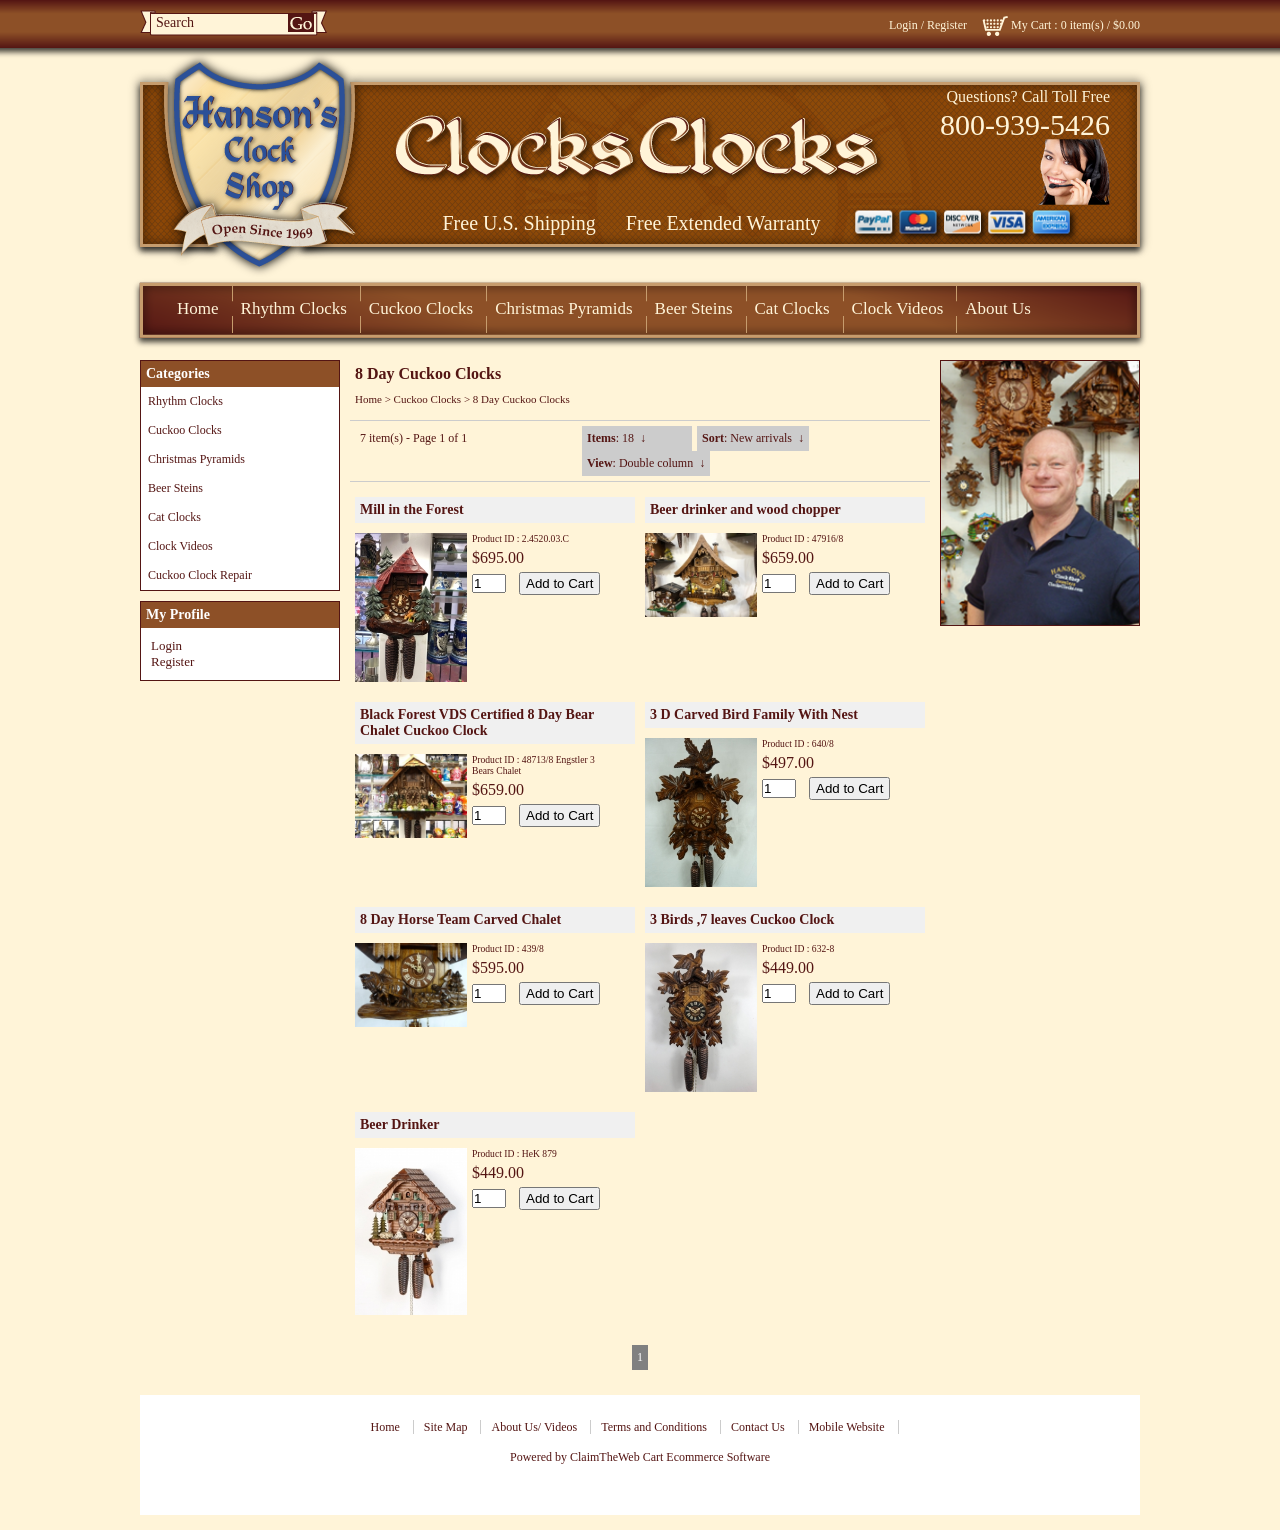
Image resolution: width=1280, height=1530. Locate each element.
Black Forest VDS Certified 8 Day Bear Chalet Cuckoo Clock (477, 722)
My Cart (1031, 25)
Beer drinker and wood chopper (745, 509)
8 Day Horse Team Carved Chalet (460, 919)
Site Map (446, 1427)
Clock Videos (898, 308)
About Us (998, 308)
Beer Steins (694, 308)
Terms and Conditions (654, 1427)
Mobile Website (847, 1427)
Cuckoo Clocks (421, 308)
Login (903, 25)
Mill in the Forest (412, 509)
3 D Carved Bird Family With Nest (754, 714)
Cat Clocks (792, 308)
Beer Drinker (399, 1124)
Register (947, 25)
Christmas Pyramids (563, 308)
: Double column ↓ (646, 463)
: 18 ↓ (616, 438)
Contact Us (758, 1427)
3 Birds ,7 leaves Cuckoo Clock (742, 919)
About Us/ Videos (534, 1427)
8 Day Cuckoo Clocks (521, 399)
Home (198, 308)
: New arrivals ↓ (753, 438)
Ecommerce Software (718, 1457)
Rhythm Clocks (294, 308)
